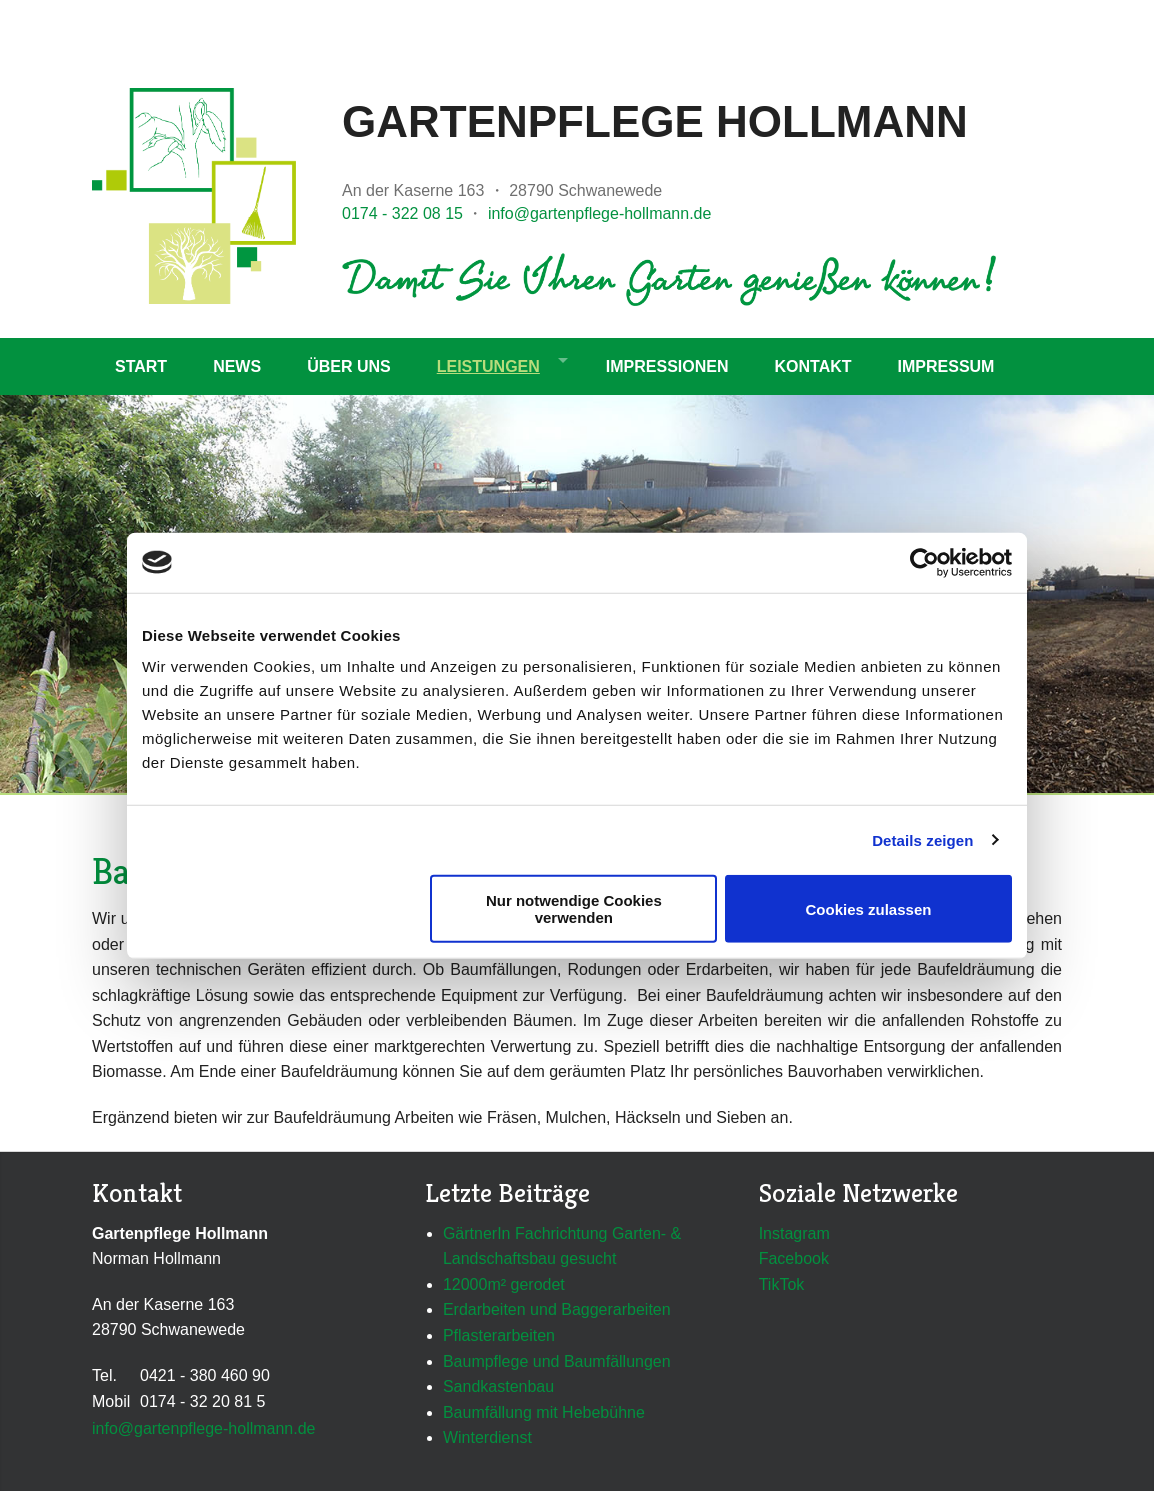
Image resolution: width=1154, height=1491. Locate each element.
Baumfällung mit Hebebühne (544, 1412)
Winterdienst (487, 1437)
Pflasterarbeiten (499, 1335)
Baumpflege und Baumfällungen (557, 1361)
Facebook (794, 1258)
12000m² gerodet (504, 1284)
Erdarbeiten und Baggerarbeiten (557, 1309)
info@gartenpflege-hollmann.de (600, 213)
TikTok (782, 1284)
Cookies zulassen (869, 908)
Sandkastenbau (498, 1386)
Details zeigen (922, 839)
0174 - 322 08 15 (402, 213)
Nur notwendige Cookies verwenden (574, 909)
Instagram (794, 1233)
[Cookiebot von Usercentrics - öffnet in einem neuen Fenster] (924, 562)
